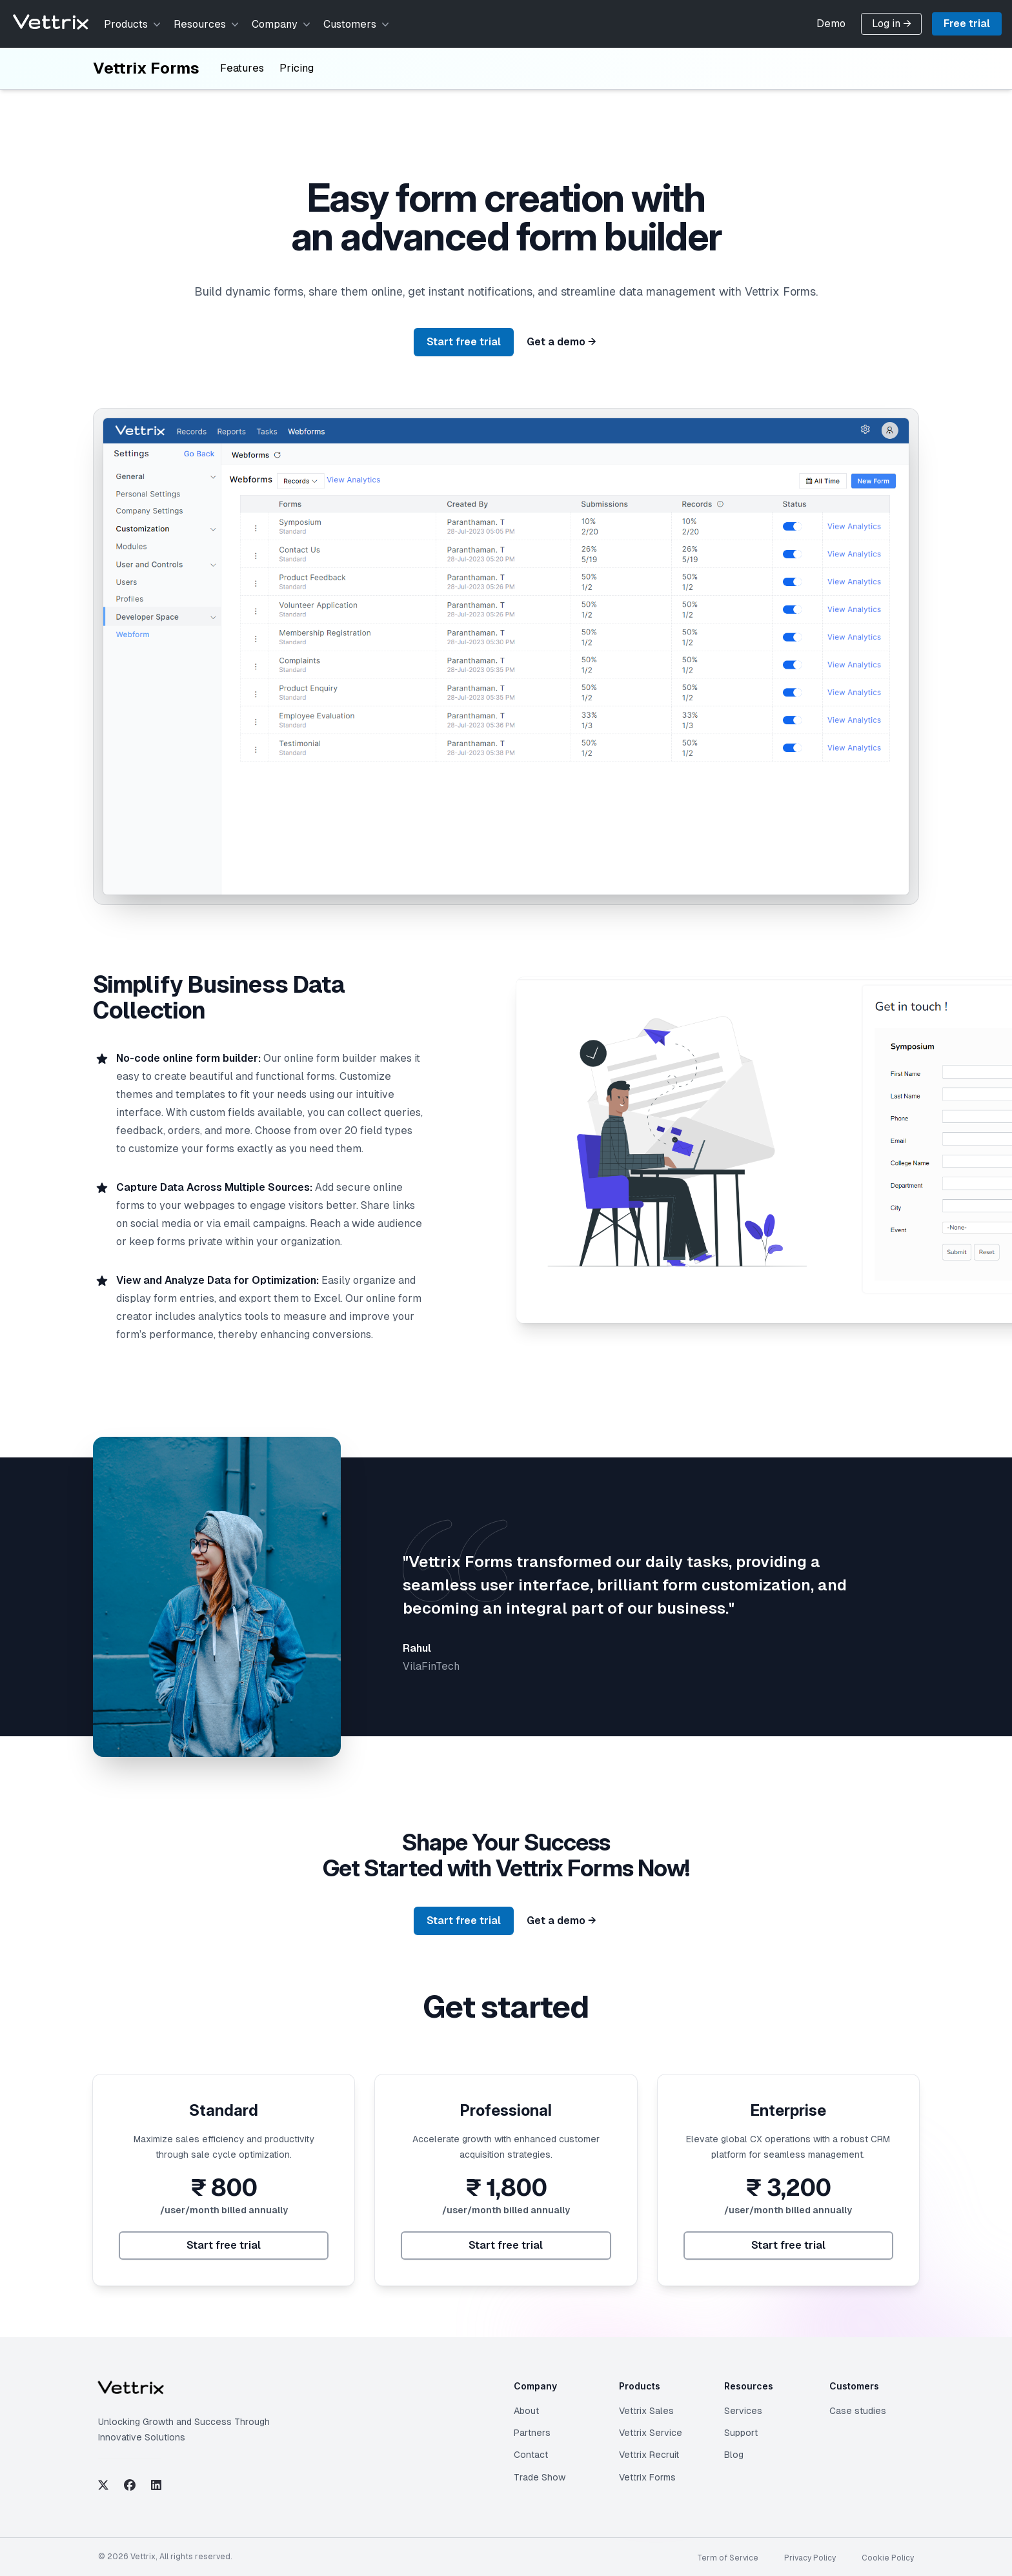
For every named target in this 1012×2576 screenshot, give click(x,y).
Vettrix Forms (146, 68)
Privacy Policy (810, 2557)
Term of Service (727, 2557)
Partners (532, 2433)
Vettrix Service (650, 2433)
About (526, 2411)
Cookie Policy (888, 2557)
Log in (891, 24)
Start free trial (464, 342)
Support (741, 2433)
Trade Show (539, 2477)
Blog (734, 2454)
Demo (830, 23)
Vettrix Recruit (649, 2454)
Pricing (296, 68)
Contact (531, 2454)
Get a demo (561, 342)
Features (242, 68)
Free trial (967, 23)
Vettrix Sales (646, 2411)
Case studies (857, 2411)
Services (743, 2411)
